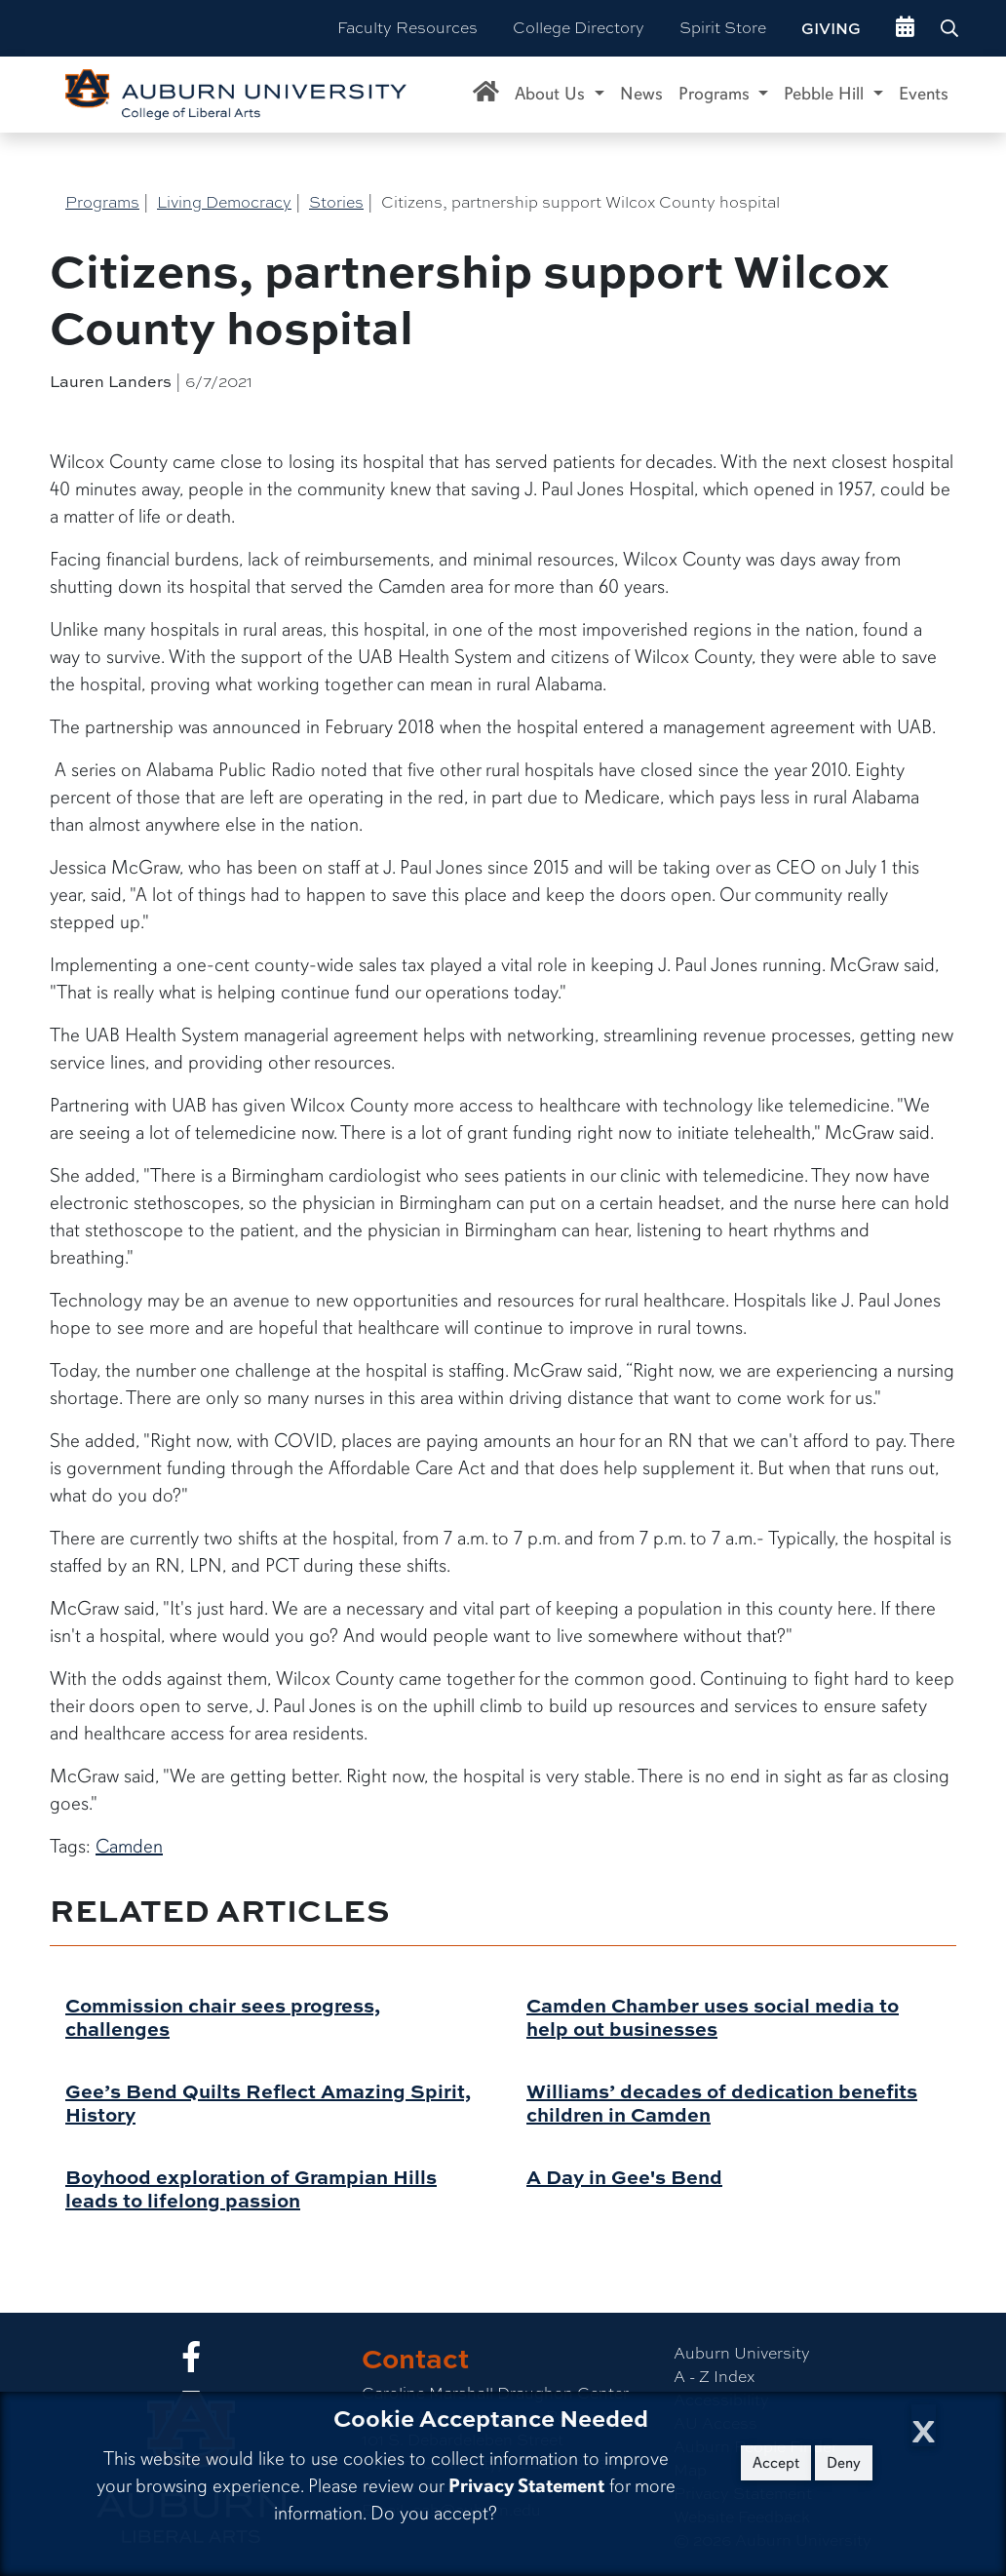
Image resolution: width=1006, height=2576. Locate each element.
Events (923, 93)
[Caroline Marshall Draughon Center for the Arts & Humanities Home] (486, 94)
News (641, 93)
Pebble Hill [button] (826, 93)
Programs (102, 202)
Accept (776, 2463)
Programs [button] (716, 93)
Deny (844, 2463)
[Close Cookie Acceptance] (923, 2425)
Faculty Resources (407, 28)
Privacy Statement (526, 2486)
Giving (831, 28)
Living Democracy (224, 202)
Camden (129, 1846)
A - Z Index (714, 2376)
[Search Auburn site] (951, 28)
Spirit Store (722, 28)
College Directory (578, 28)
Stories (336, 202)
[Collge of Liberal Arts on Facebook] (191, 2363)
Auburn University (742, 2353)
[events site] (905, 28)
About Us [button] (552, 93)
